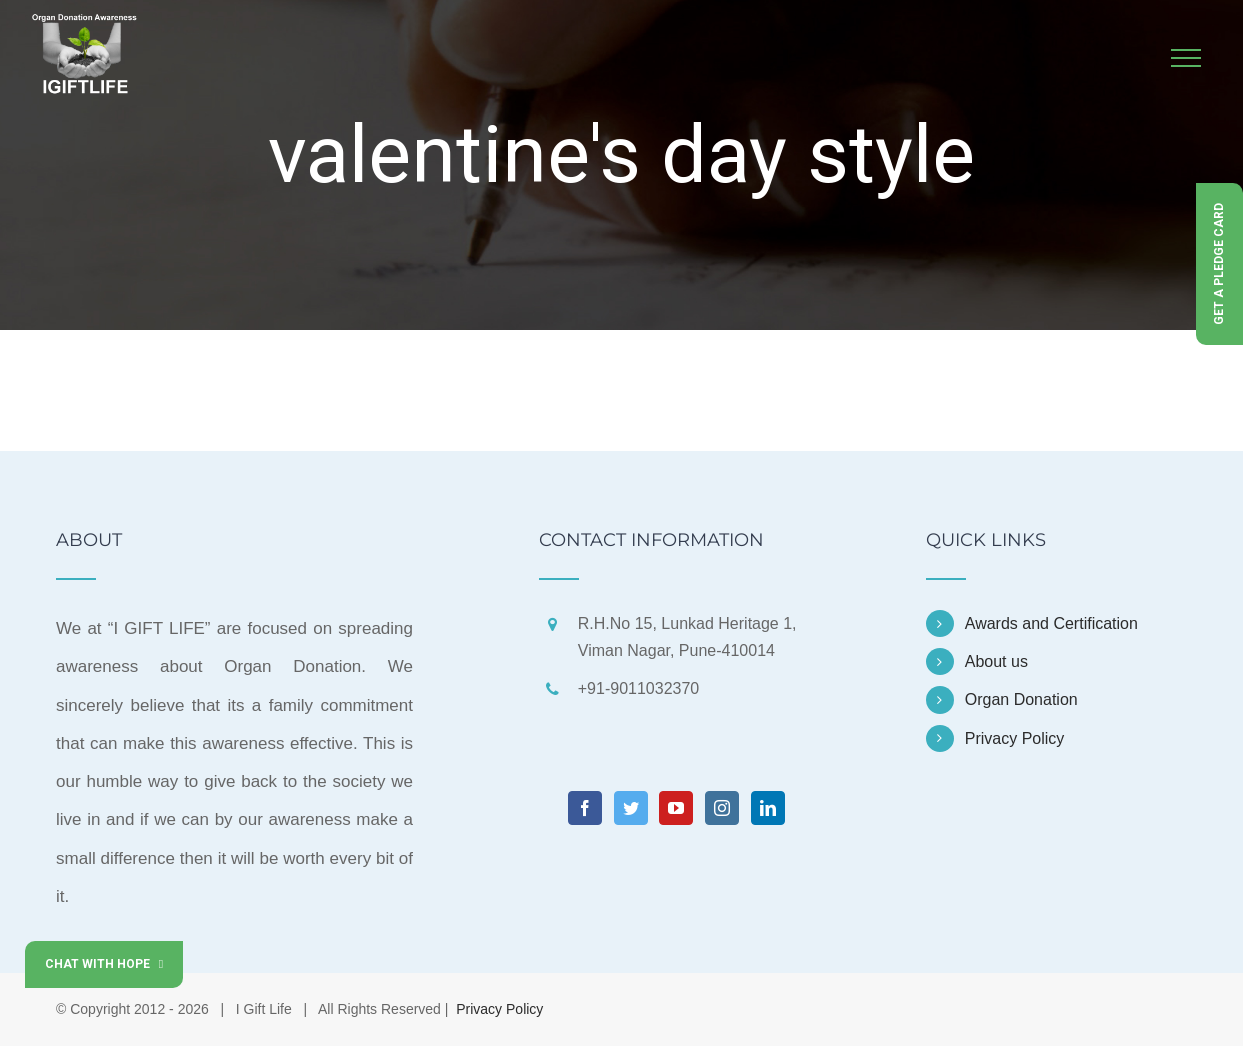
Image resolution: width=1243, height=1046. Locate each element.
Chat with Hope (104, 964)
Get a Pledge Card (1219, 264)
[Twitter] (631, 808)
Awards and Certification (1051, 623)
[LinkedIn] (768, 808)
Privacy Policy (1015, 738)
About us (996, 661)
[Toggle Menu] (1186, 58)
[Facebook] (585, 808)
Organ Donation (1021, 699)
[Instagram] (722, 808)
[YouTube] (676, 808)
